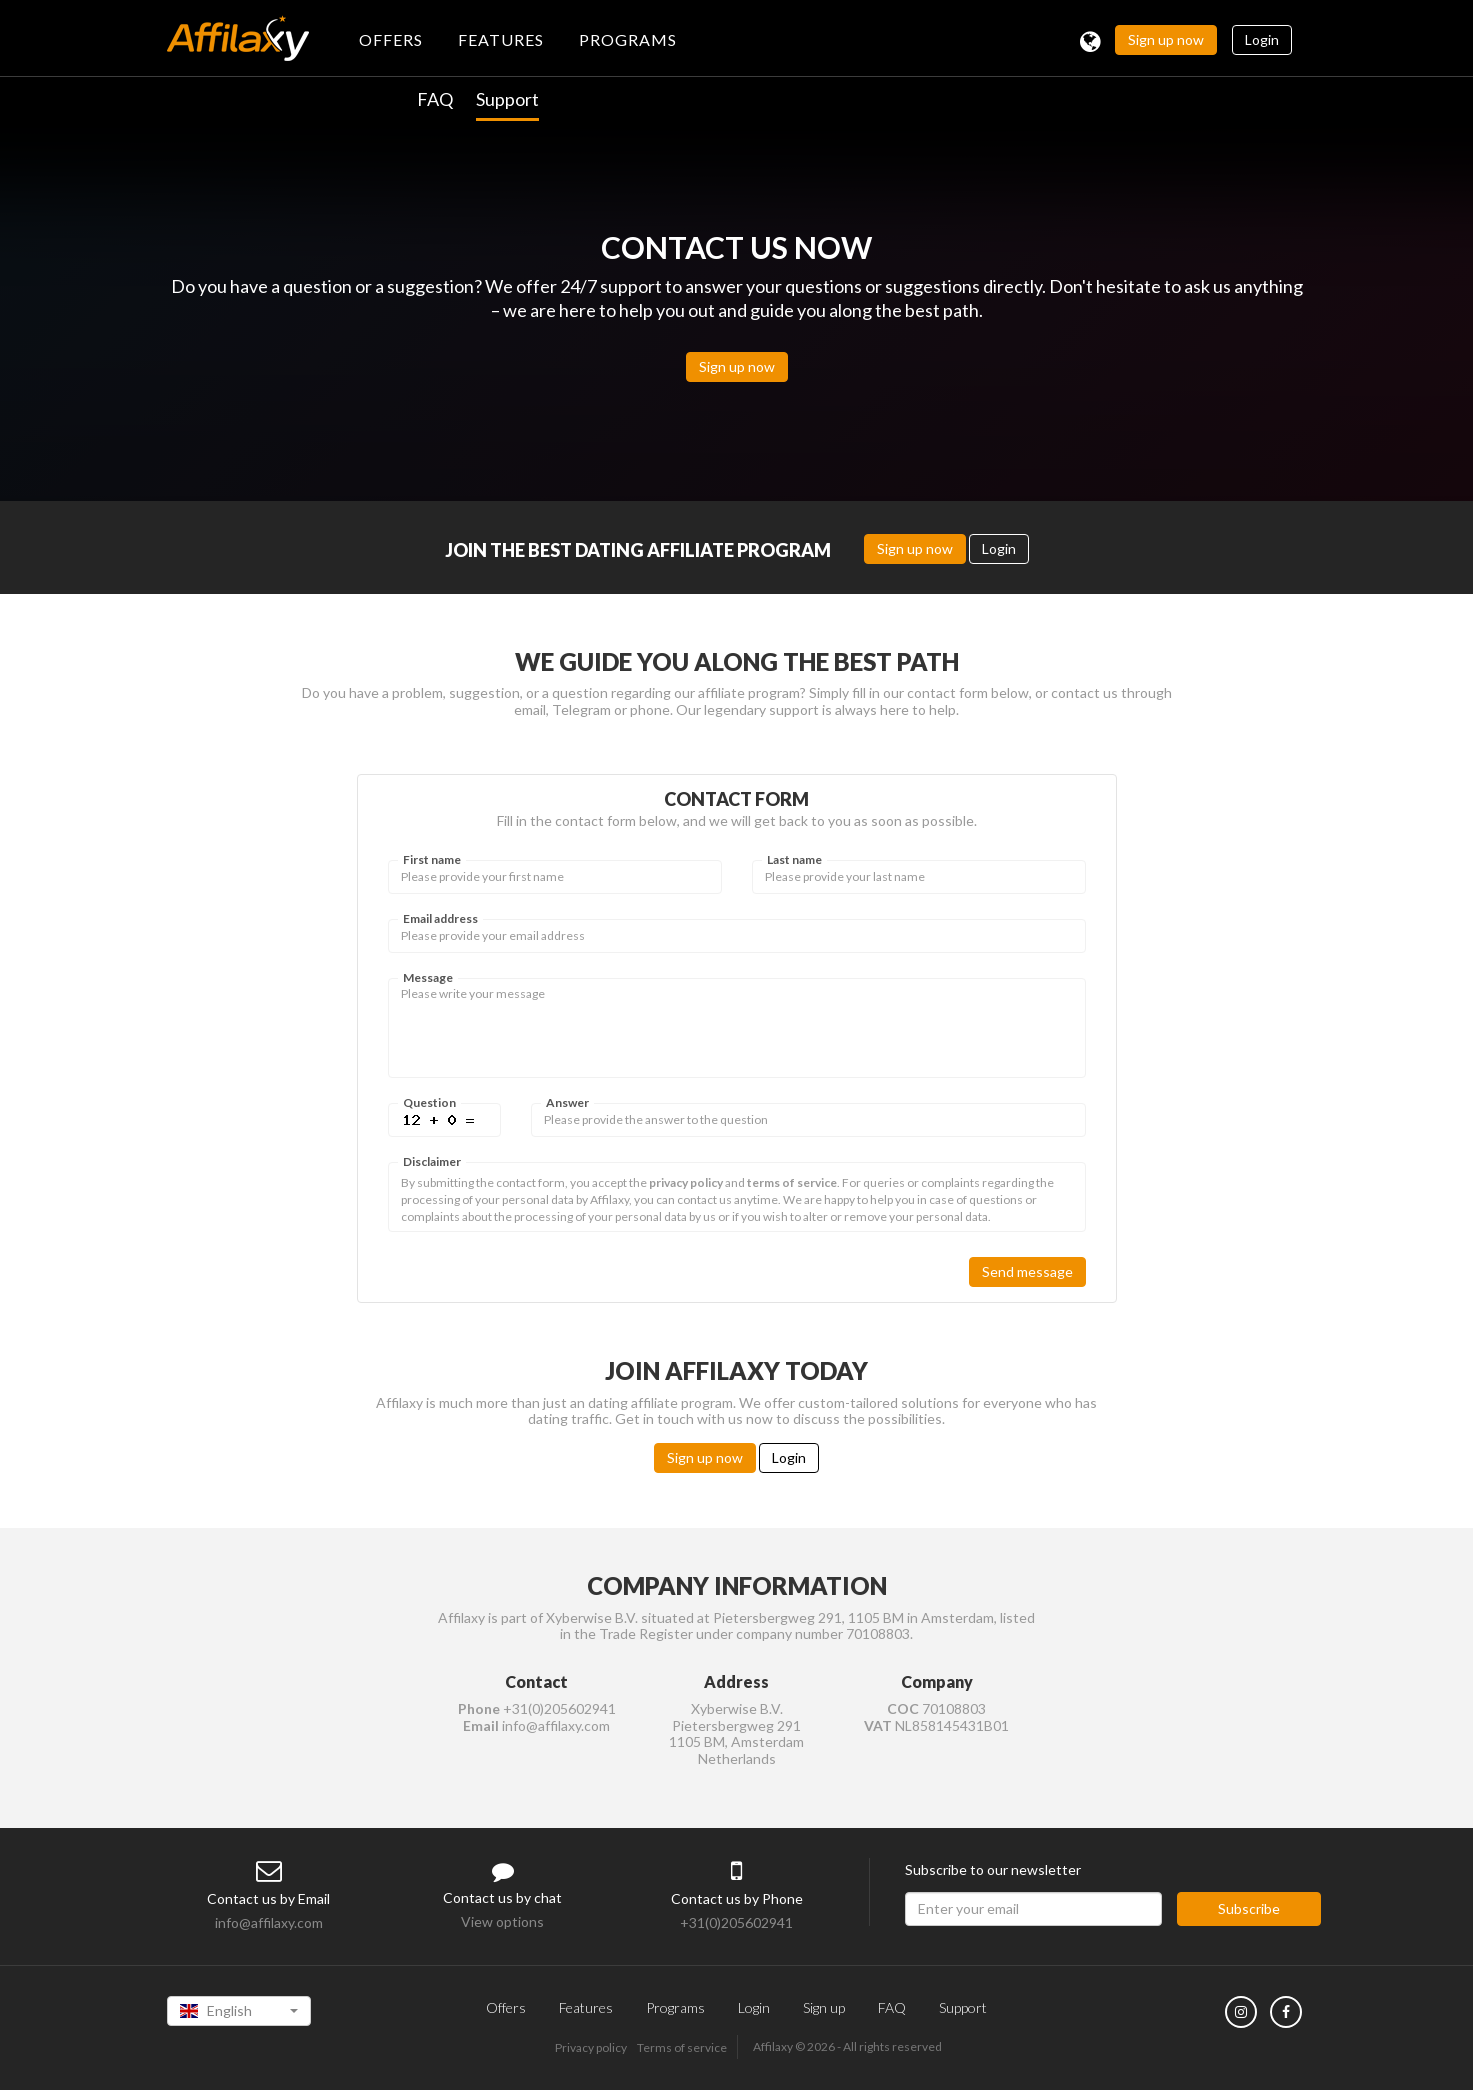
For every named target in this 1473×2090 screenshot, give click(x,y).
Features (586, 2007)
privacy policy (686, 1182)
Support (507, 99)
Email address (440, 919)
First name (432, 860)
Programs (675, 2007)
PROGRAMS (628, 39)
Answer (567, 1103)
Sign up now (1166, 39)
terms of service (792, 1182)
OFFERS (391, 39)
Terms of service (682, 2047)
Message (428, 978)
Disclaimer (432, 1162)
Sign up (824, 2007)
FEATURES (501, 39)
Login (1262, 39)
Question (429, 1103)
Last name (794, 860)
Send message (1027, 1271)
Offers (506, 2007)
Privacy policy (591, 2047)
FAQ (435, 99)
